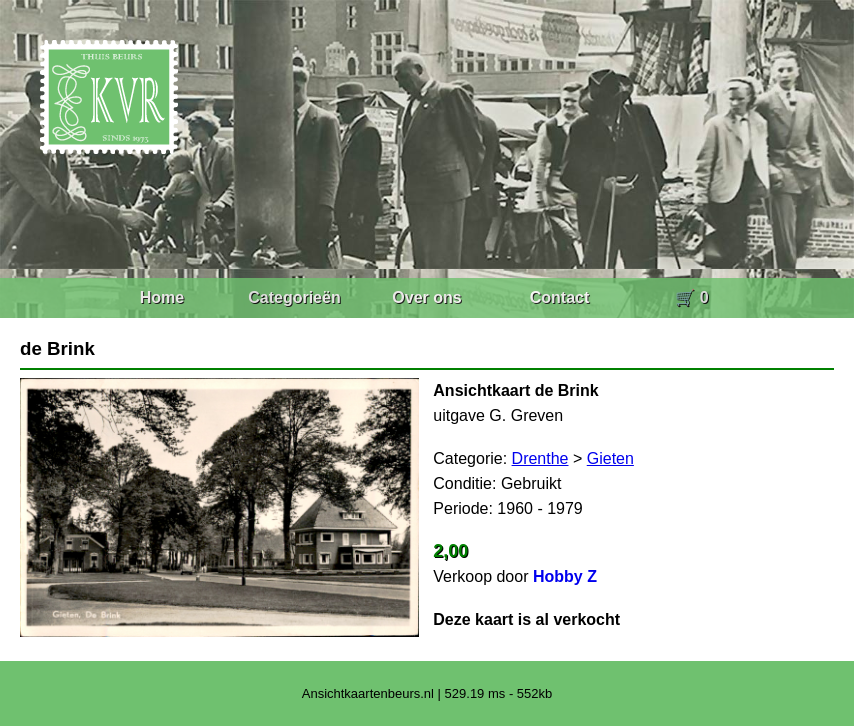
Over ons (426, 297)
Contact (560, 297)
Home (162, 297)
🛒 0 (691, 297)
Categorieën (294, 297)
